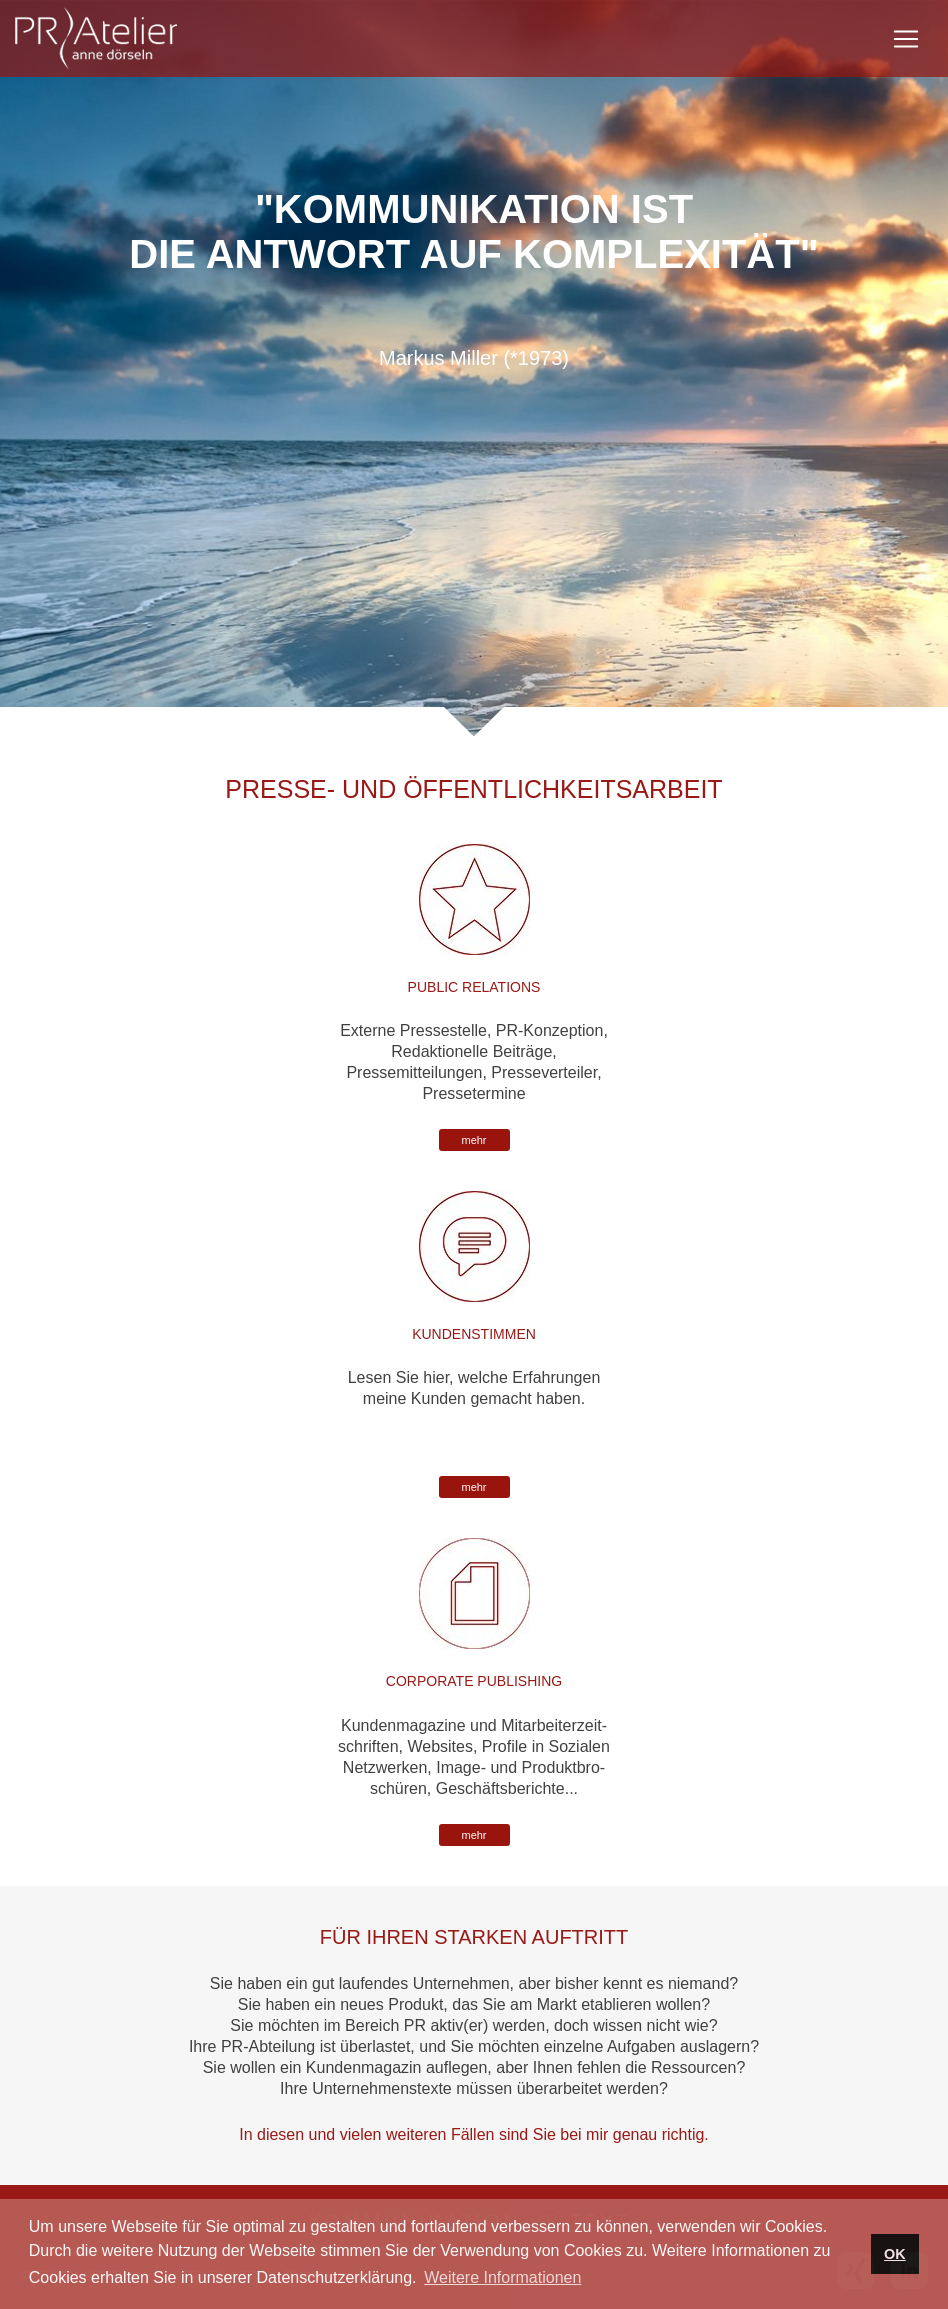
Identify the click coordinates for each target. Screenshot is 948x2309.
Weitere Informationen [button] (502, 2277)
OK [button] (895, 2254)
